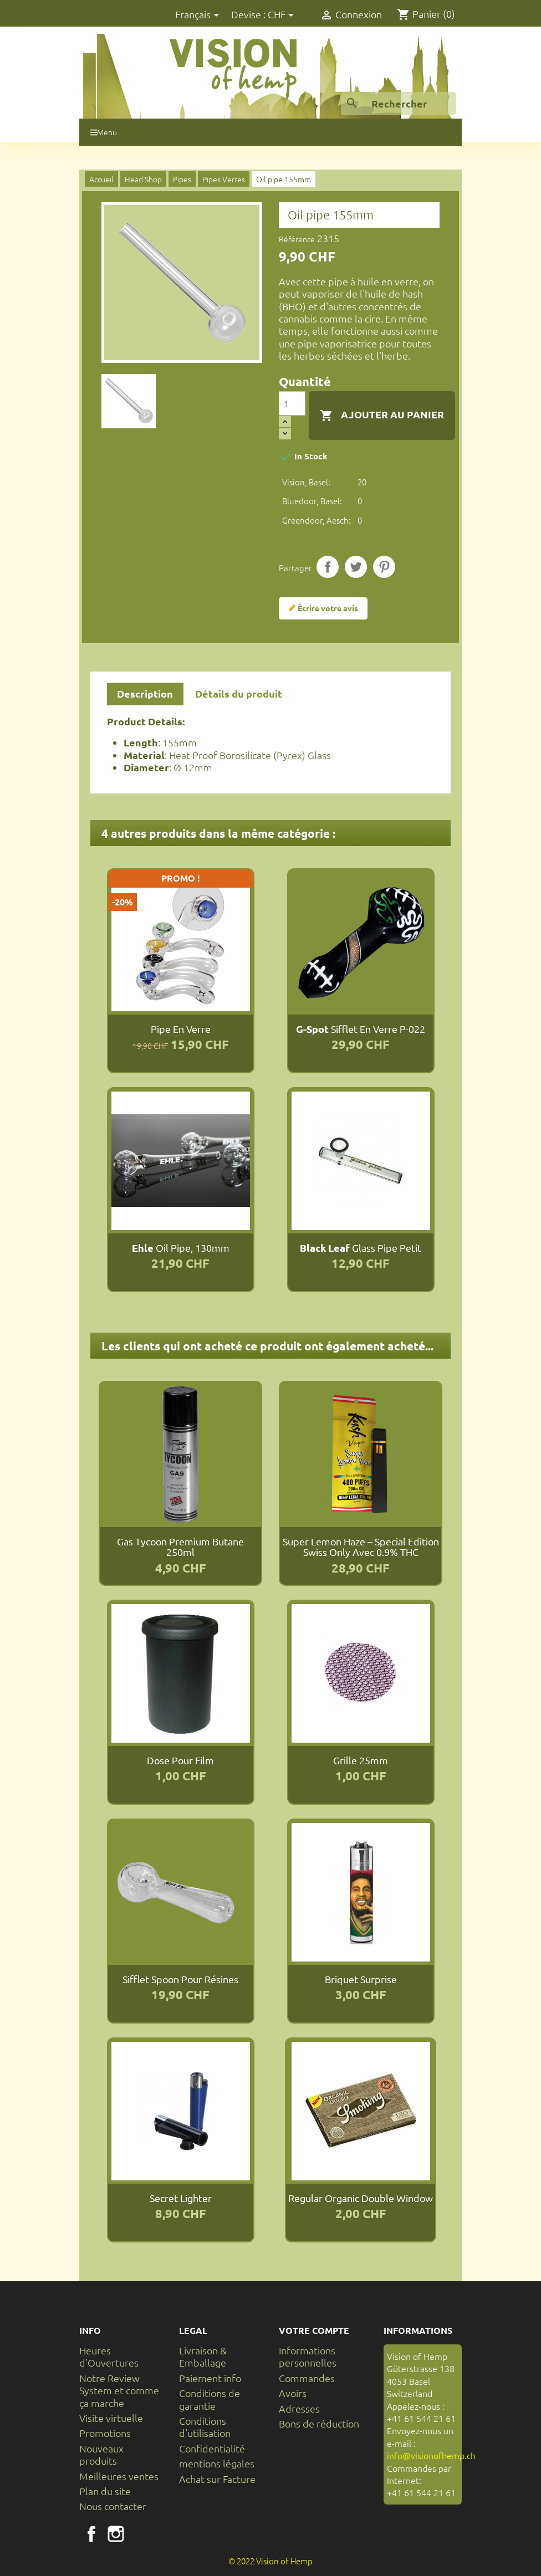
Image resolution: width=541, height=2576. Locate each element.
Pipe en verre (181, 1028)
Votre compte (314, 2330)
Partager (328, 567)
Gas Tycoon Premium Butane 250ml (180, 1547)
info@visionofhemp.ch (431, 2455)
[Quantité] (292, 403)
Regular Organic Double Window (360, 2197)
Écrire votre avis (323, 608)
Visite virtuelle (111, 2417)
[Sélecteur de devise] (283, 15)
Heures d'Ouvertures (109, 2356)
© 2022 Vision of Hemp (270, 2561)
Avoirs (293, 2392)
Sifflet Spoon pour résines (180, 1979)
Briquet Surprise (361, 1979)
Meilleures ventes (119, 2476)
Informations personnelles (307, 2356)
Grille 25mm (360, 1760)
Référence (297, 238)
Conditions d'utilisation (205, 2426)
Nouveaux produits (101, 2454)
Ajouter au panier (382, 415)
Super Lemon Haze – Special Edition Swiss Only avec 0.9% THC (361, 1547)
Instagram (116, 2534)
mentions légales (216, 2463)
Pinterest (384, 567)
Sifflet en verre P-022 (360, 1028)
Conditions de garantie (209, 2398)
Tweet (356, 567)
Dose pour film (180, 1760)
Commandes (307, 2378)
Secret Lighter (181, 2197)
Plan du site (105, 2491)
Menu (103, 131)
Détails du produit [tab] (238, 693)
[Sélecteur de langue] (199, 15)
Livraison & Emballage (203, 2356)
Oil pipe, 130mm (180, 1247)
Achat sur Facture (217, 2478)
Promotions (105, 2432)
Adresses (299, 2408)
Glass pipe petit (360, 1247)
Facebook (91, 2534)
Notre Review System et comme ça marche (119, 2390)
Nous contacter (112, 2506)
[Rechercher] (398, 103)
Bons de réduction (319, 2423)
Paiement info (210, 2378)
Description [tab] (145, 693)
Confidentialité (212, 2448)
